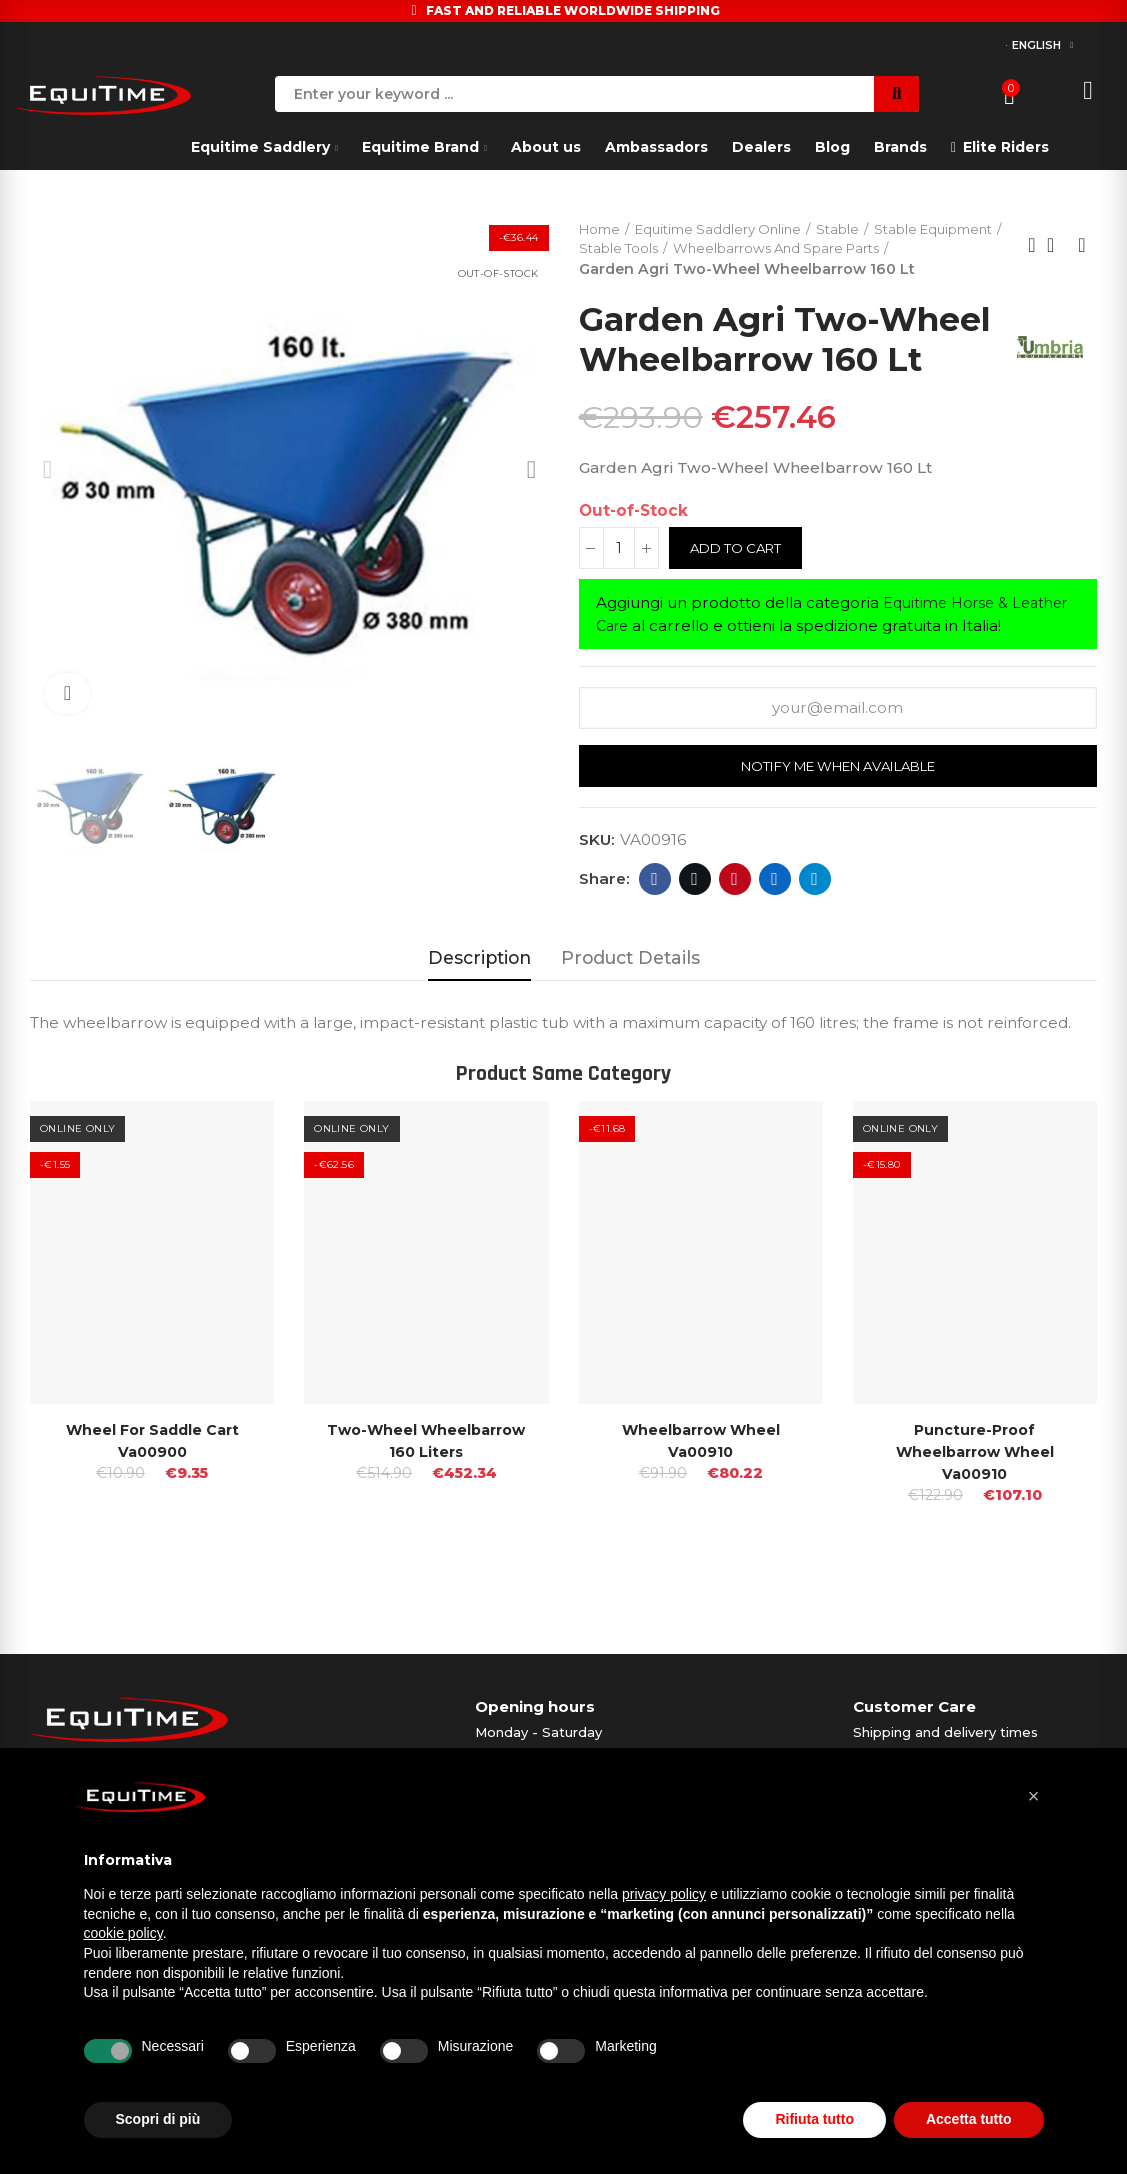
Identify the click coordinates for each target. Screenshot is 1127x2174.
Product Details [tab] (630, 1021)
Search (896, 94)
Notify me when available (837, 831)
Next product (1082, 257)
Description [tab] (479, 1021)
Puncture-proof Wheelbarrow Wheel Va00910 (975, 1516)
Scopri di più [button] (158, 2119)
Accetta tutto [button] (969, 2119)
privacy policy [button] (664, 1894)
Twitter (694, 943)
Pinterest (734, 943)
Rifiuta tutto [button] (814, 2119)
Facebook (654, 943)
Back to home (1057, 257)
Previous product (1032, 257)
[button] (1034, 1796)
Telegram (814, 943)
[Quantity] (619, 612)
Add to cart (740, 612)
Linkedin (774, 943)
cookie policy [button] (123, 1933)
